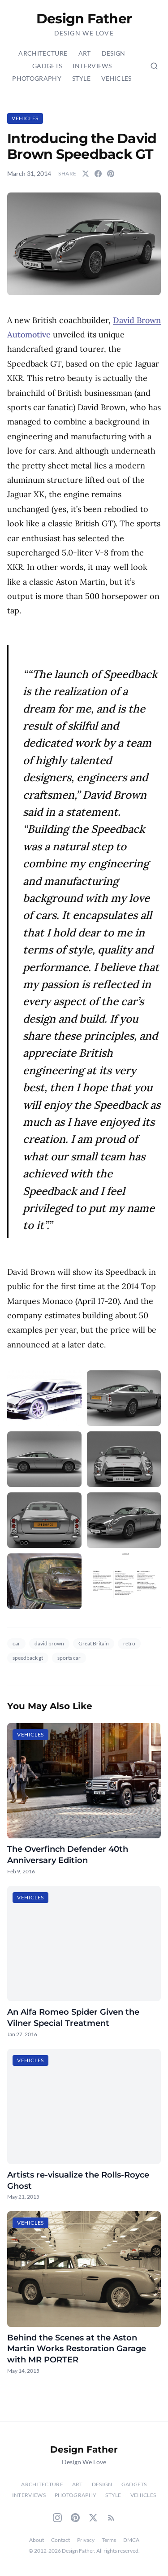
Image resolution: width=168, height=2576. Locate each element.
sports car (69, 1657)
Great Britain (93, 1643)
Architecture (42, 53)
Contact (60, 2540)
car (16, 1643)
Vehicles (116, 78)
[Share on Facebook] (98, 173)
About (36, 2540)
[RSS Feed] (111, 2517)
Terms (109, 2540)
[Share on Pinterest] (110, 173)
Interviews (92, 66)
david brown (49, 1643)
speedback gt (28, 1657)
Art (84, 53)
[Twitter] (93, 2517)
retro (129, 1643)
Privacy (86, 2540)
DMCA (131, 2540)
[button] (84, 243)
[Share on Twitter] (85, 173)
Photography (36, 78)
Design (113, 53)
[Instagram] (57, 2517)
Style (81, 78)
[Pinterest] (75, 2517)
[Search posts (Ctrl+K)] (154, 66)
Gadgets (47, 66)
